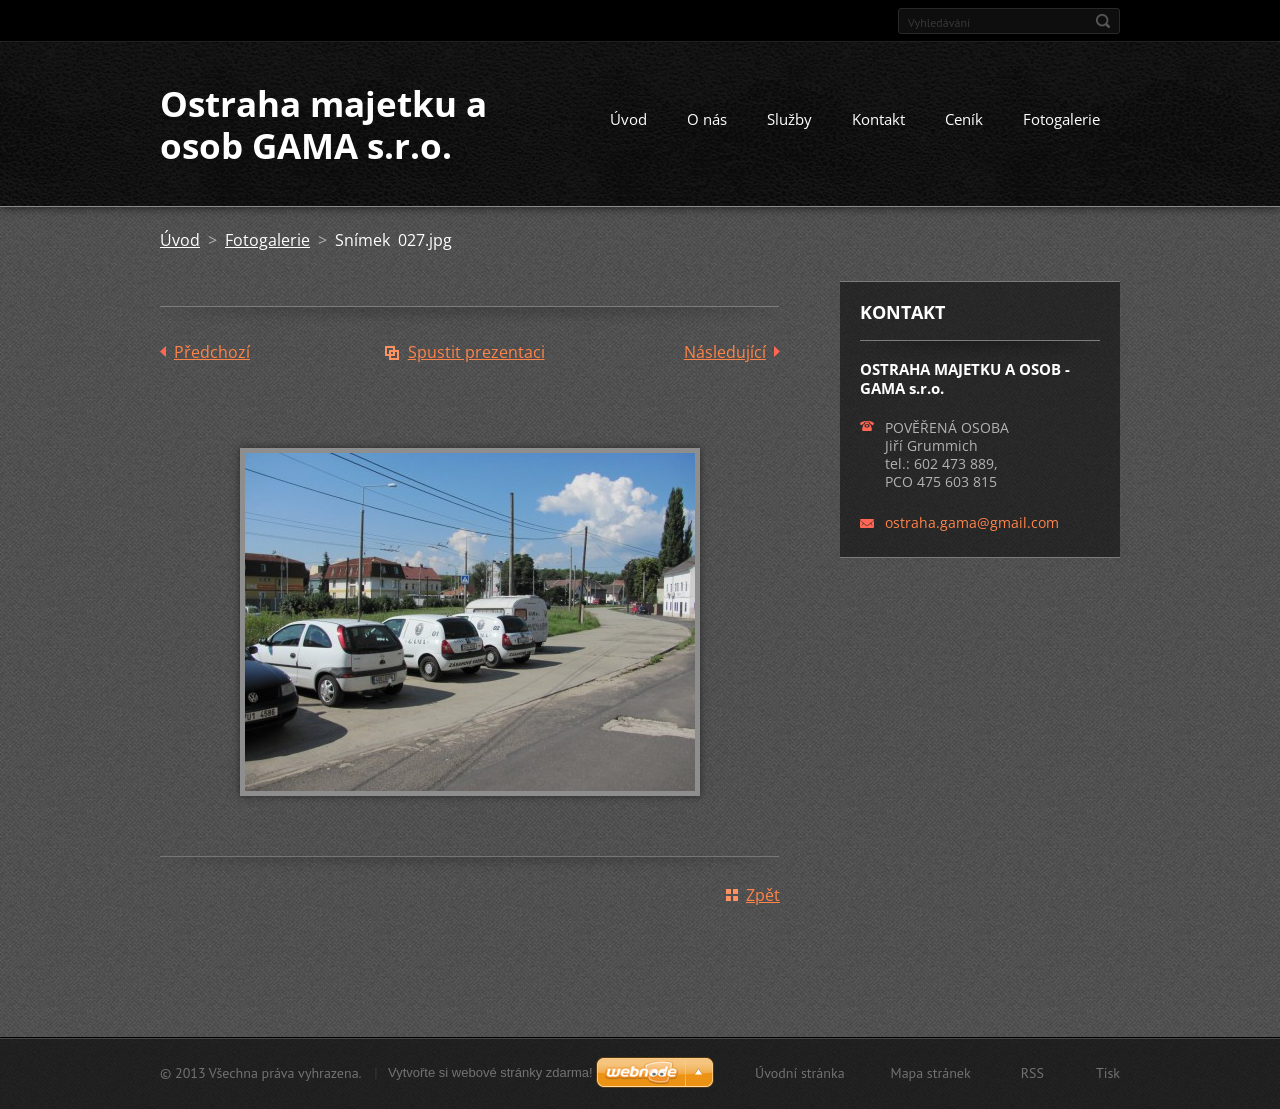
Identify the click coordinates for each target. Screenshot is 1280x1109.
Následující (725, 352)
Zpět (763, 895)
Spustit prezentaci (476, 352)
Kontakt (878, 119)
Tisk (1108, 1073)
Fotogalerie (1061, 119)
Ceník (964, 119)
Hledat (1103, 21)
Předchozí (212, 352)
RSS (1032, 1073)
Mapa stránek (931, 1073)
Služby (789, 119)
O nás (707, 119)
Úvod (628, 119)
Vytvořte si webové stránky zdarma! (490, 1072)
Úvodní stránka (800, 1073)
